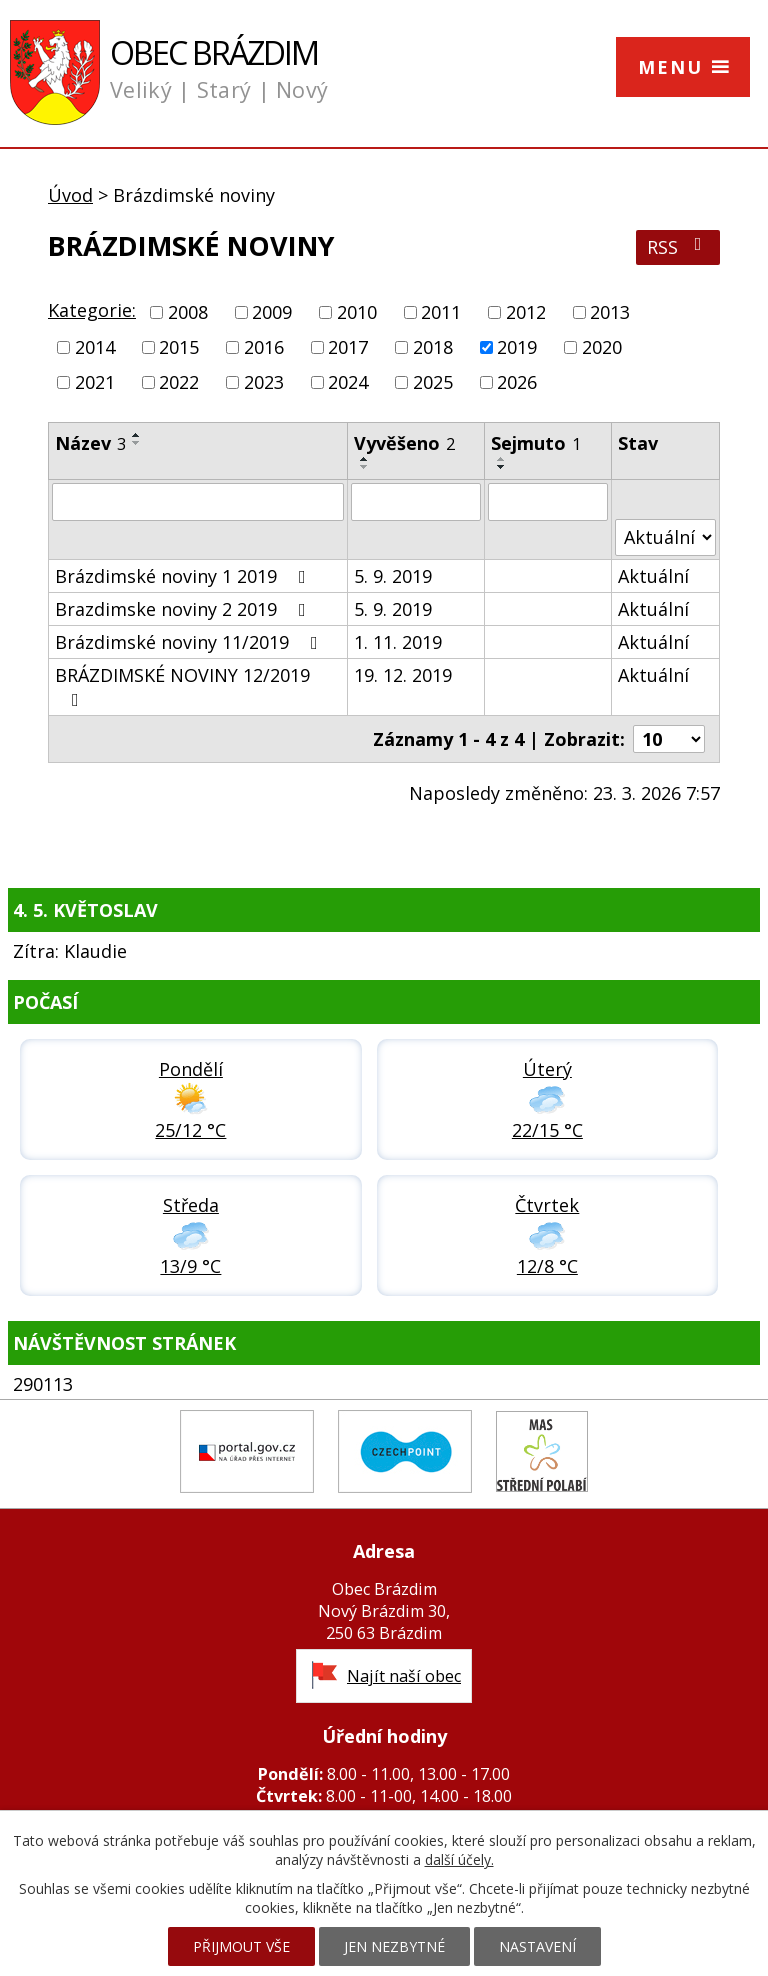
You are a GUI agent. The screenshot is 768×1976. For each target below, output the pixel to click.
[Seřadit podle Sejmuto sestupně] (502, 467)
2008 (188, 312)
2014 (95, 347)
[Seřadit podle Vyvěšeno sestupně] (365, 467)
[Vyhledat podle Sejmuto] (547, 502)
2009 (272, 312)
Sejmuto (536, 443)
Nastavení (537, 1946)
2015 (179, 347)
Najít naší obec (404, 1676)
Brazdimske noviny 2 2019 (184, 609)
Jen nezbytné (394, 1946)
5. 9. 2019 (393, 576)
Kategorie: (92, 310)
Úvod (70, 195)
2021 (95, 383)
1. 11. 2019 (398, 642)
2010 (357, 312)
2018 (433, 347)
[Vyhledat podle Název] (198, 502)
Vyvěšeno (404, 443)
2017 (348, 347)
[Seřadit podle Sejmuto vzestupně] (502, 459)
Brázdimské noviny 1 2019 (184, 576)
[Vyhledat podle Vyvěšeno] (416, 502)
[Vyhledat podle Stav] (665, 537)
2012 (526, 312)
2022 (179, 383)
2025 (433, 383)
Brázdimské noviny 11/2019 (190, 642)
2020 (602, 347)
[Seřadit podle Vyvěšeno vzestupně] (365, 459)
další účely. (459, 1859)
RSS (678, 247)
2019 (517, 347)
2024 (348, 383)
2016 (264, 347)
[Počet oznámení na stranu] (669, 739)
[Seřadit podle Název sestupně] (137, 443)
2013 (610, 312)
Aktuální (653, 576)
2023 (264, 383)
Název (90, 443)
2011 (441, 312)
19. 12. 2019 (403, 675)
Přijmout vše (241, 1946)
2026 (517, 383)
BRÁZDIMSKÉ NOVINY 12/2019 (182, 686)
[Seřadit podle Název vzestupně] (137, 435)
